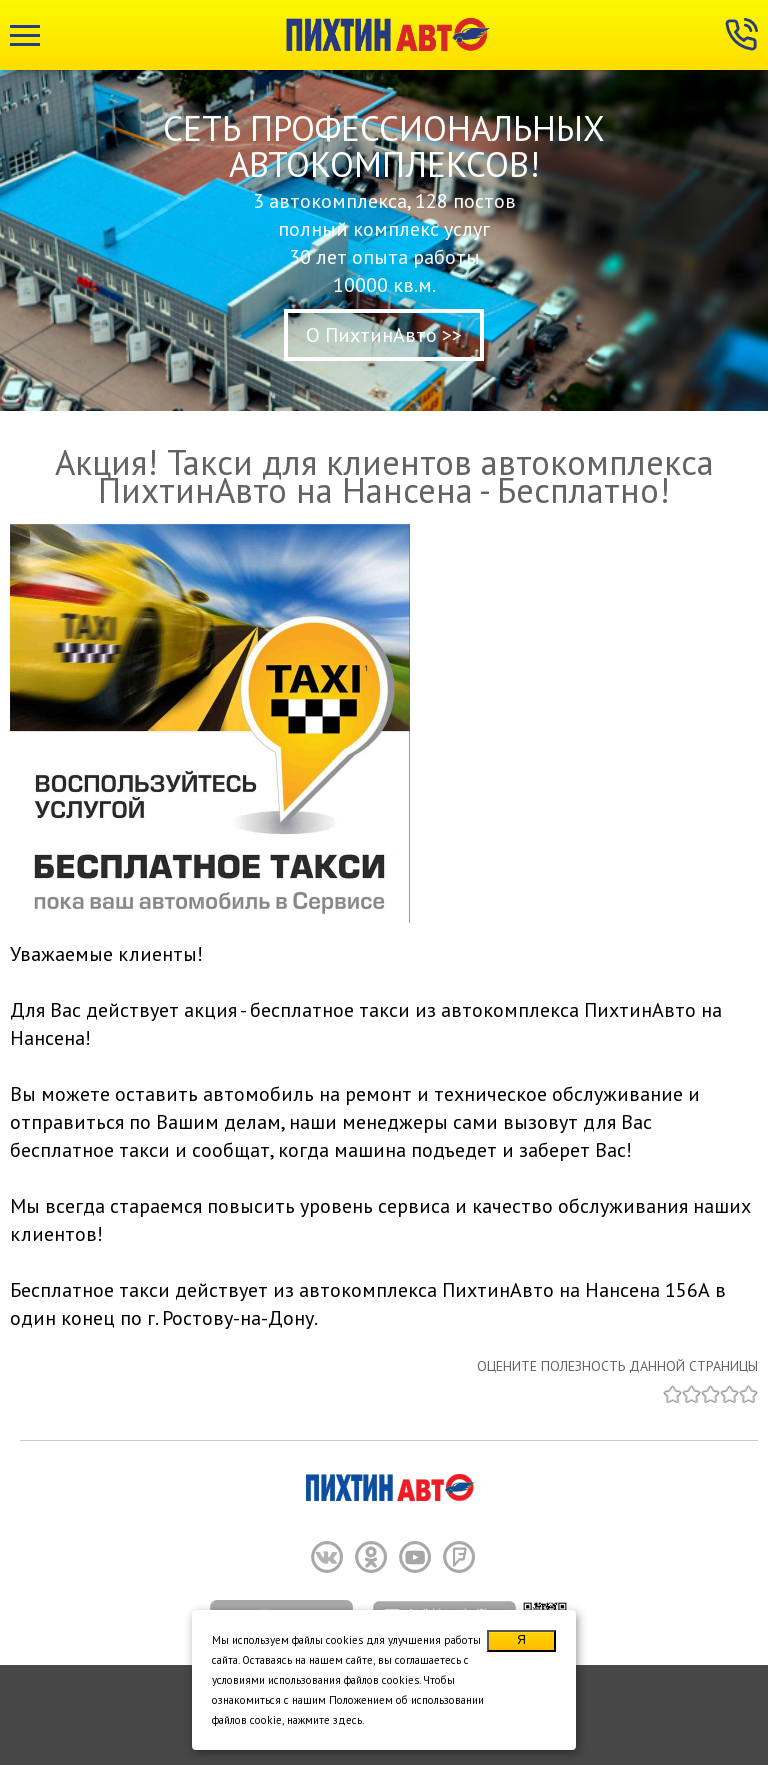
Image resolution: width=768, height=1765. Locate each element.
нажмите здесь (324, 1720)
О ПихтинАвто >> (384, 335)
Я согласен (522, 1642)
